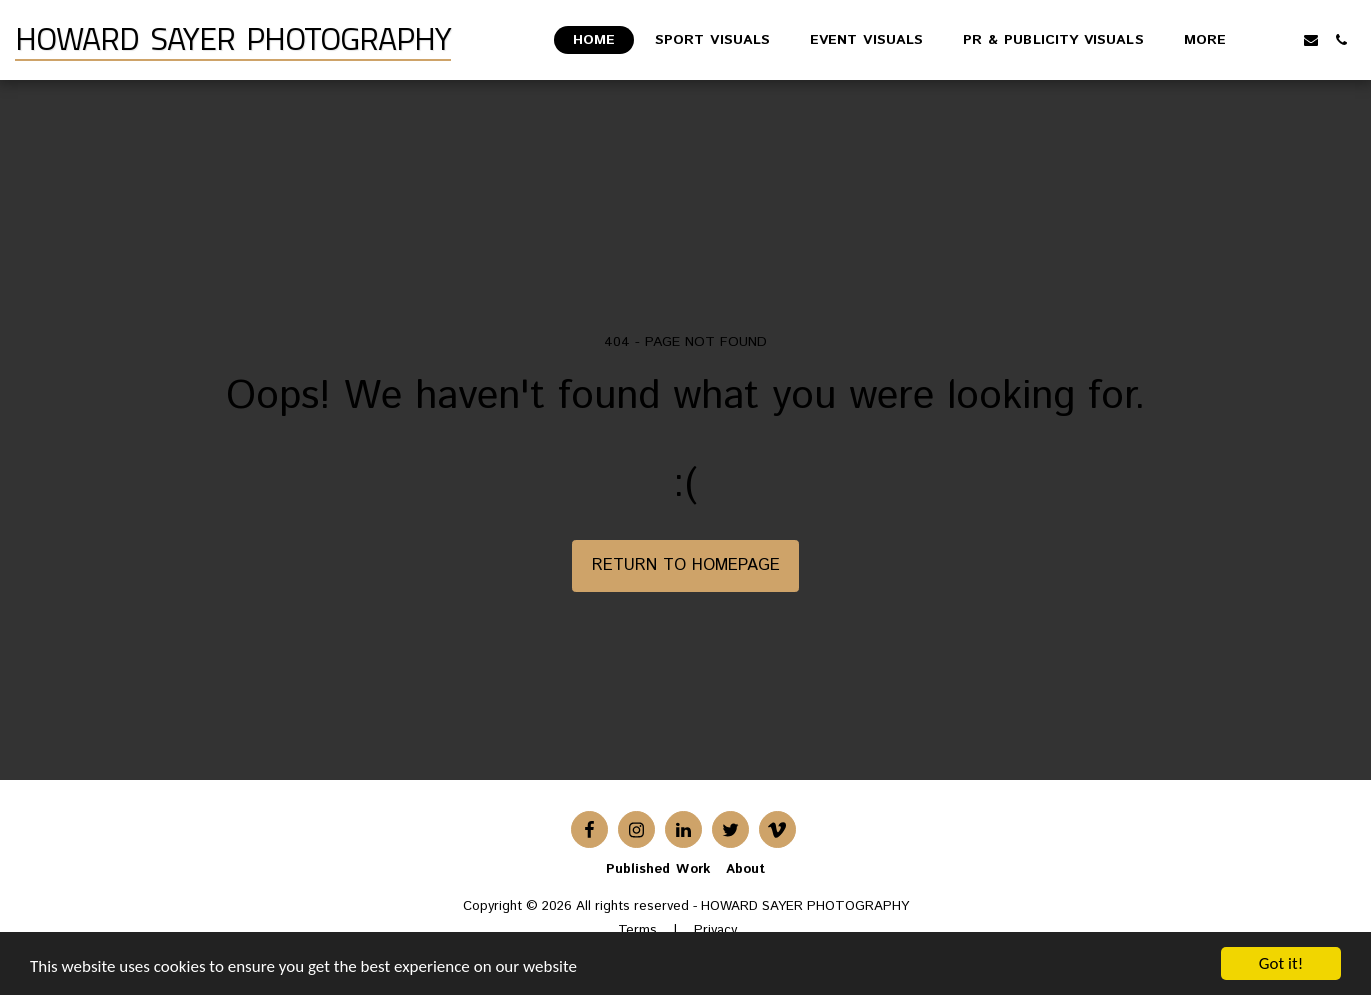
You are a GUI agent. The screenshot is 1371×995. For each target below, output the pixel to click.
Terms (637, 930)
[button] (1281, 40)
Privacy (715, 930)
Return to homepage (686, 565)
